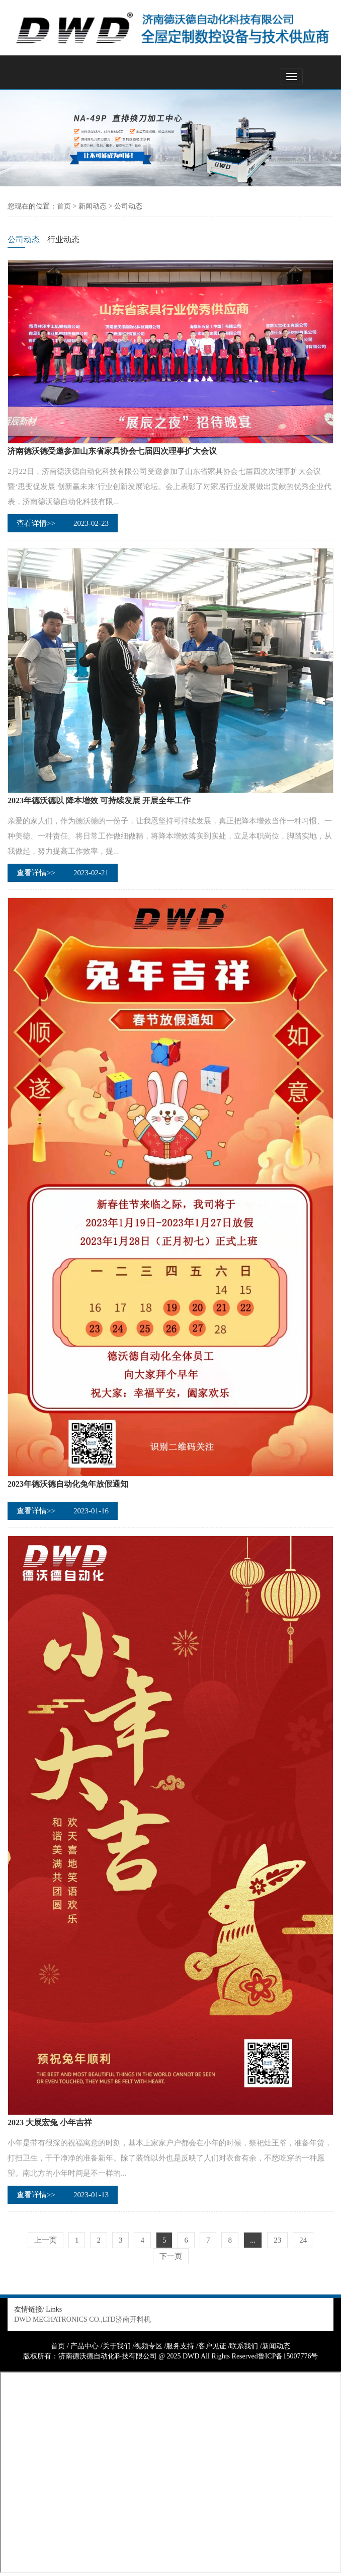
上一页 (45, 2240)
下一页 (170, 2256)
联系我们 (244, 2346)
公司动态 (128, 206)
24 (303, 2240)
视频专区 (148, 2346)
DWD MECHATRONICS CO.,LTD (65, 2319)
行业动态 (63, 239)
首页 (64, 206)
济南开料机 (133, 2319)
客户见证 (212, 2346)
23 (277, 2240)
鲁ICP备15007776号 (288, 2356)
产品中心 (84, 2346)
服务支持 (180, 2346)
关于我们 (117, 2346)
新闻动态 (92, 206)
